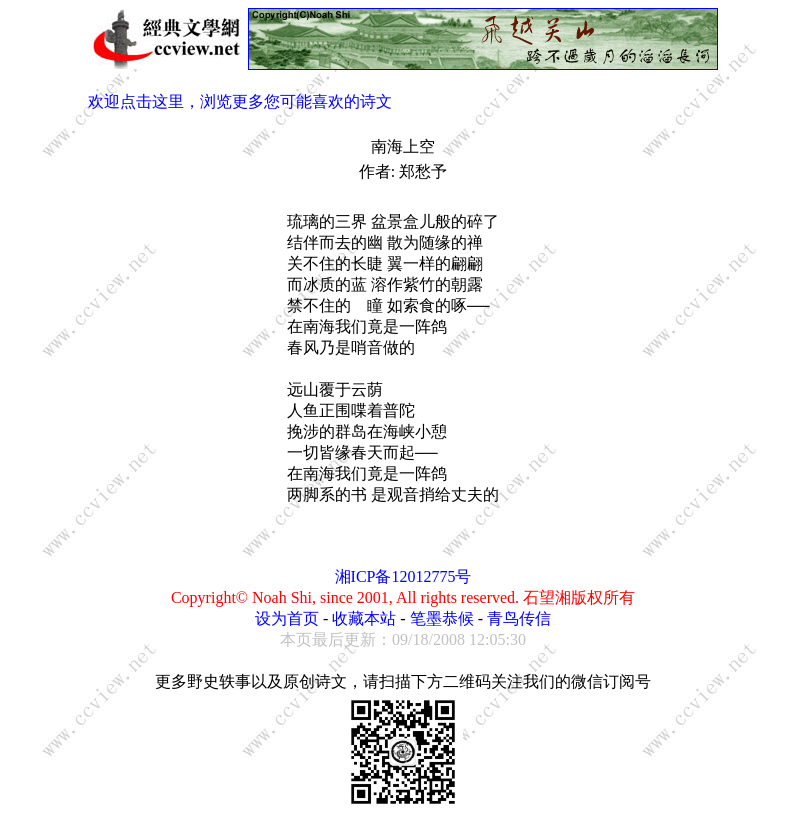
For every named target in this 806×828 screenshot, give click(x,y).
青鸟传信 (519, 618)
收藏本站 (364, 618)
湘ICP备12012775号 (403, 576)
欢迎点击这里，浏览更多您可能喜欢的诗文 (240, 101)
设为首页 (287, 618)
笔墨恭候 (442, 618)
